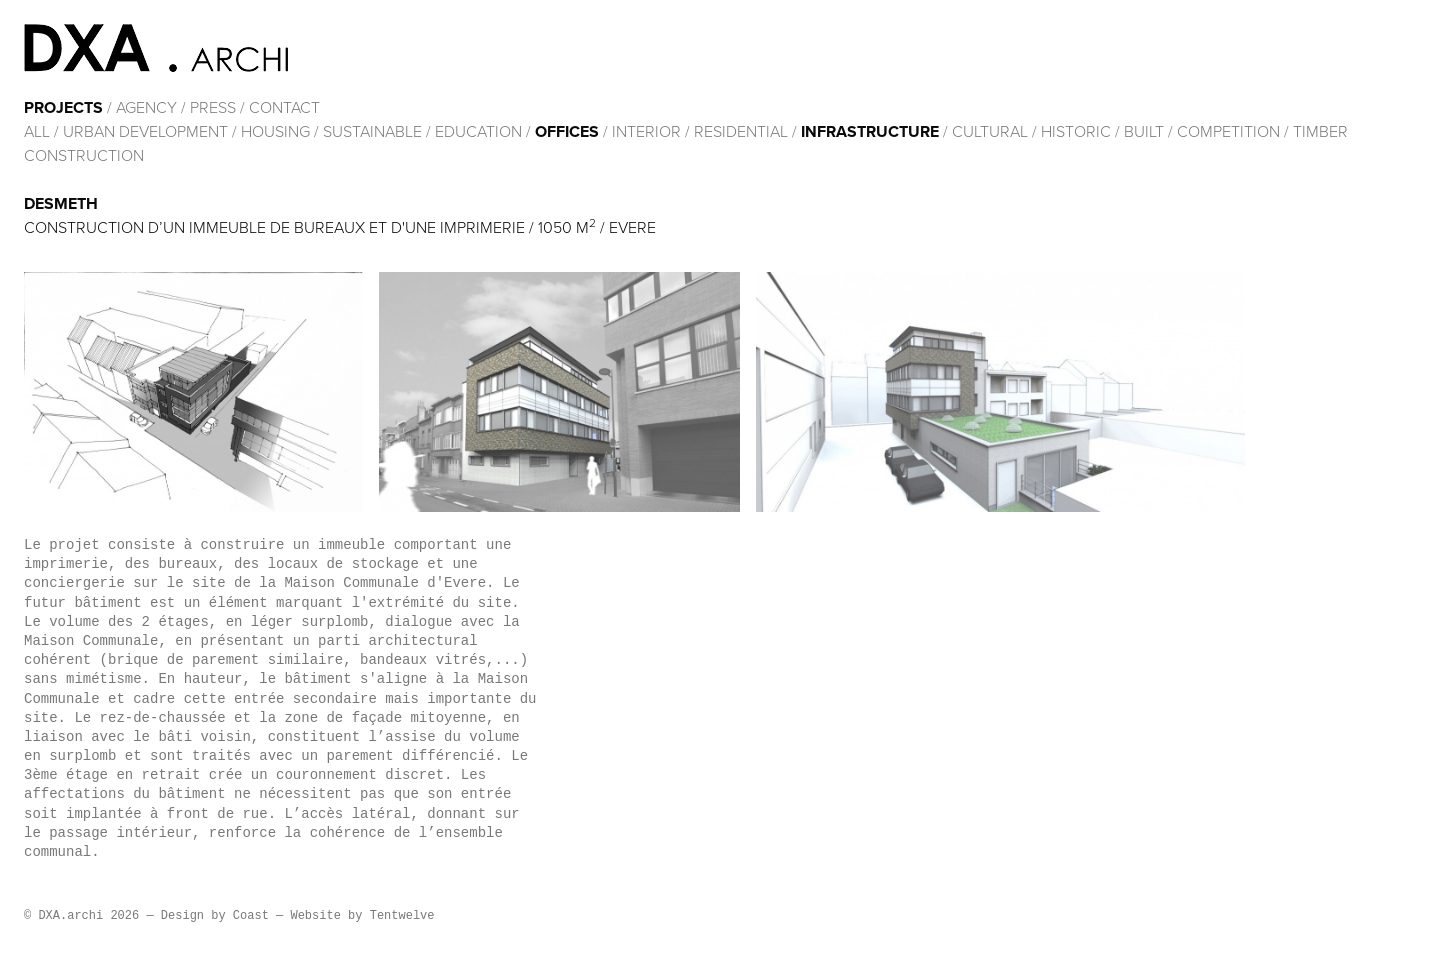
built (1144, 132)
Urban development (145, 132)
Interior (646, 132)
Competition (1230, 132)
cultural (990, 132)
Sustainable (372, 132)
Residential (741, 132)
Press (213, 108)
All (37, 132)
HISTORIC (1076, 132)
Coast (251, 916)
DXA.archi (156, 48)
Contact (284, 108)
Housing (275, 132)
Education (478, 132)
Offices (567, 132)
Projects (63, 108)
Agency (146, 108)
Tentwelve (402, 916)
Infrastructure (870, 132)
